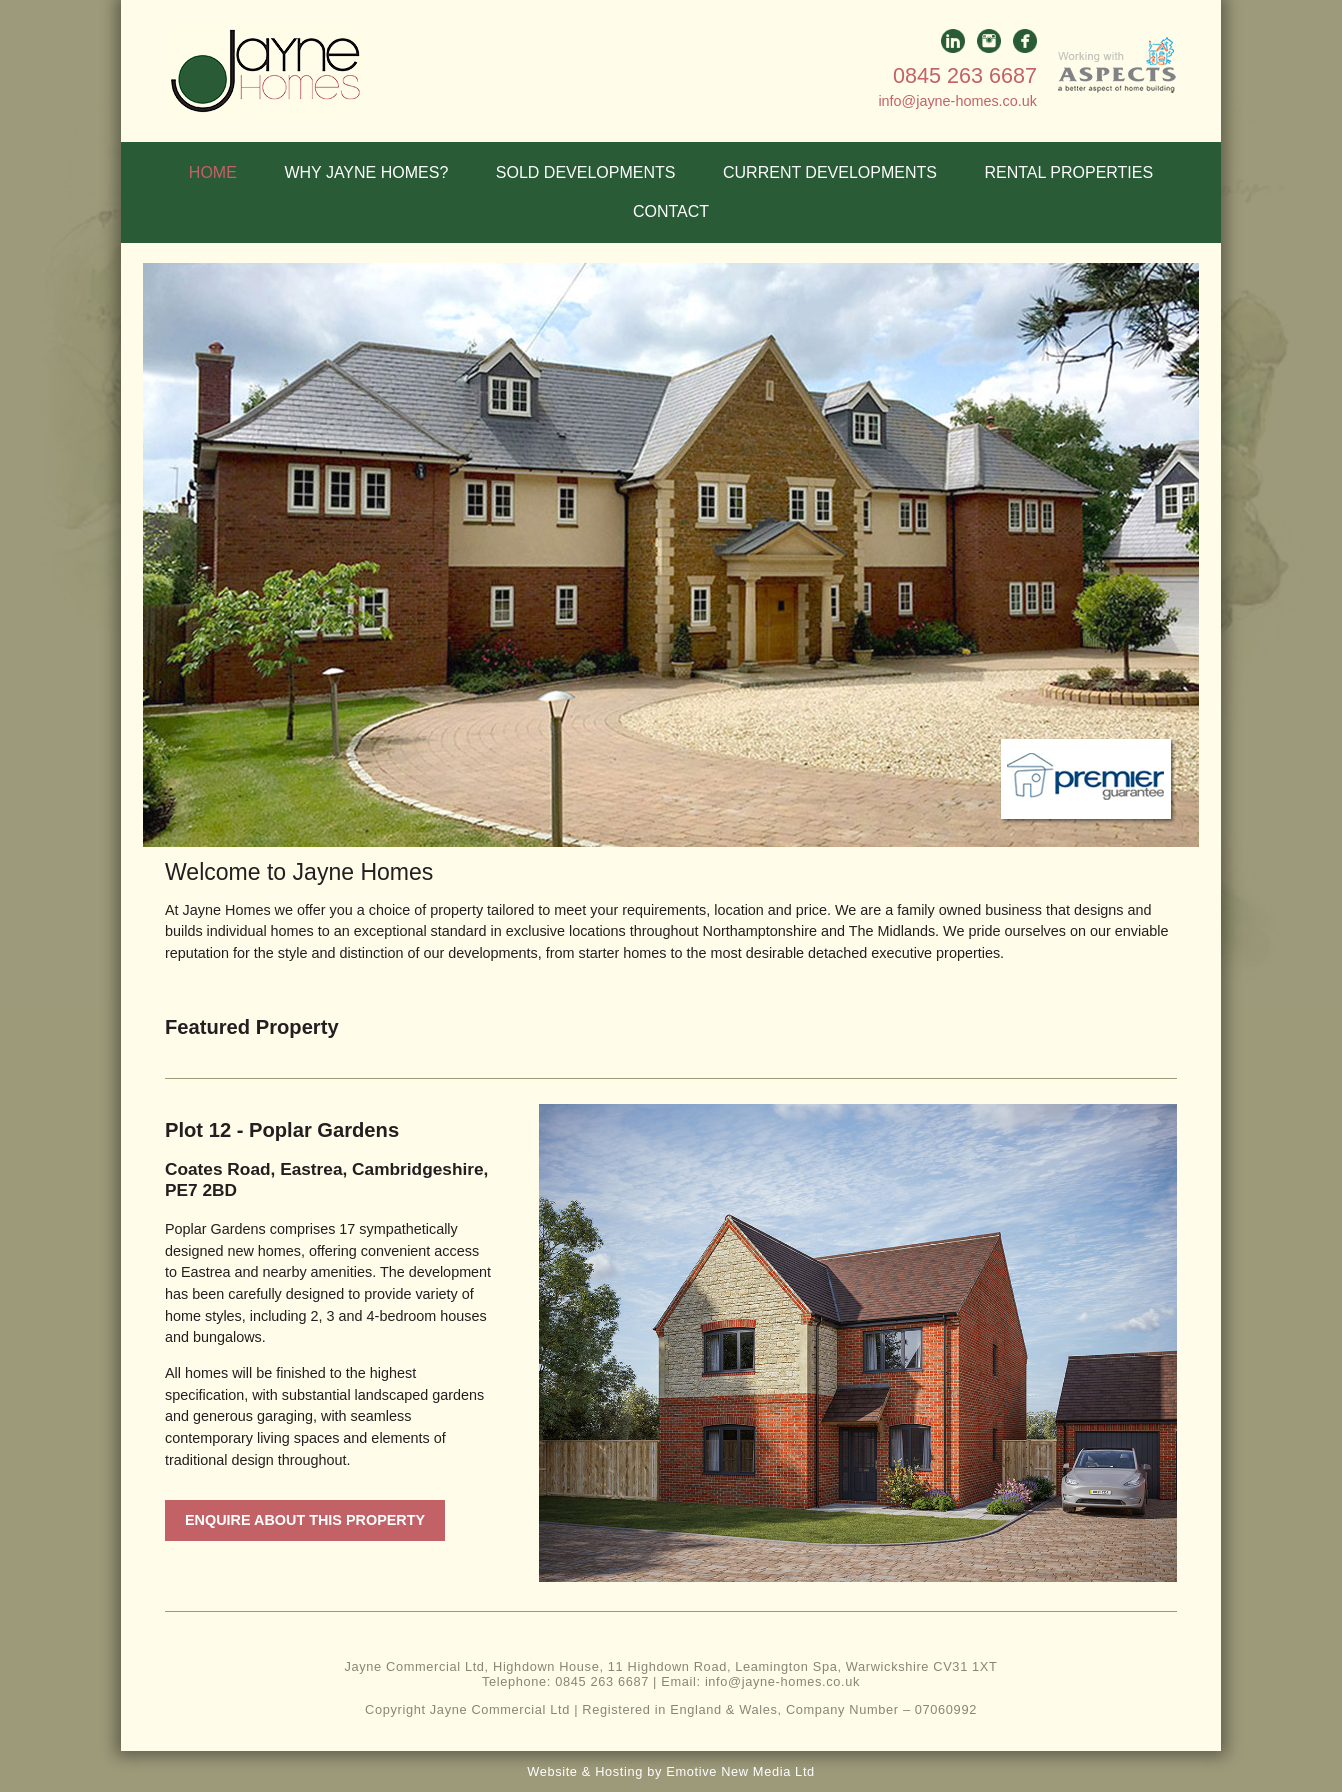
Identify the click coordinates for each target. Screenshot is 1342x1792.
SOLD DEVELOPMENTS (586, 172)
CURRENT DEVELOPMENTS (830, 172)
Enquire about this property (305, 1520)
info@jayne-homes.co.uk (957, 101)
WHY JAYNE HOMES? (366, 172)
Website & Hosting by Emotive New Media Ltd (671, 1771)
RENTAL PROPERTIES (1069, 172)
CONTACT (671, 211)
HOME (213, 172)
